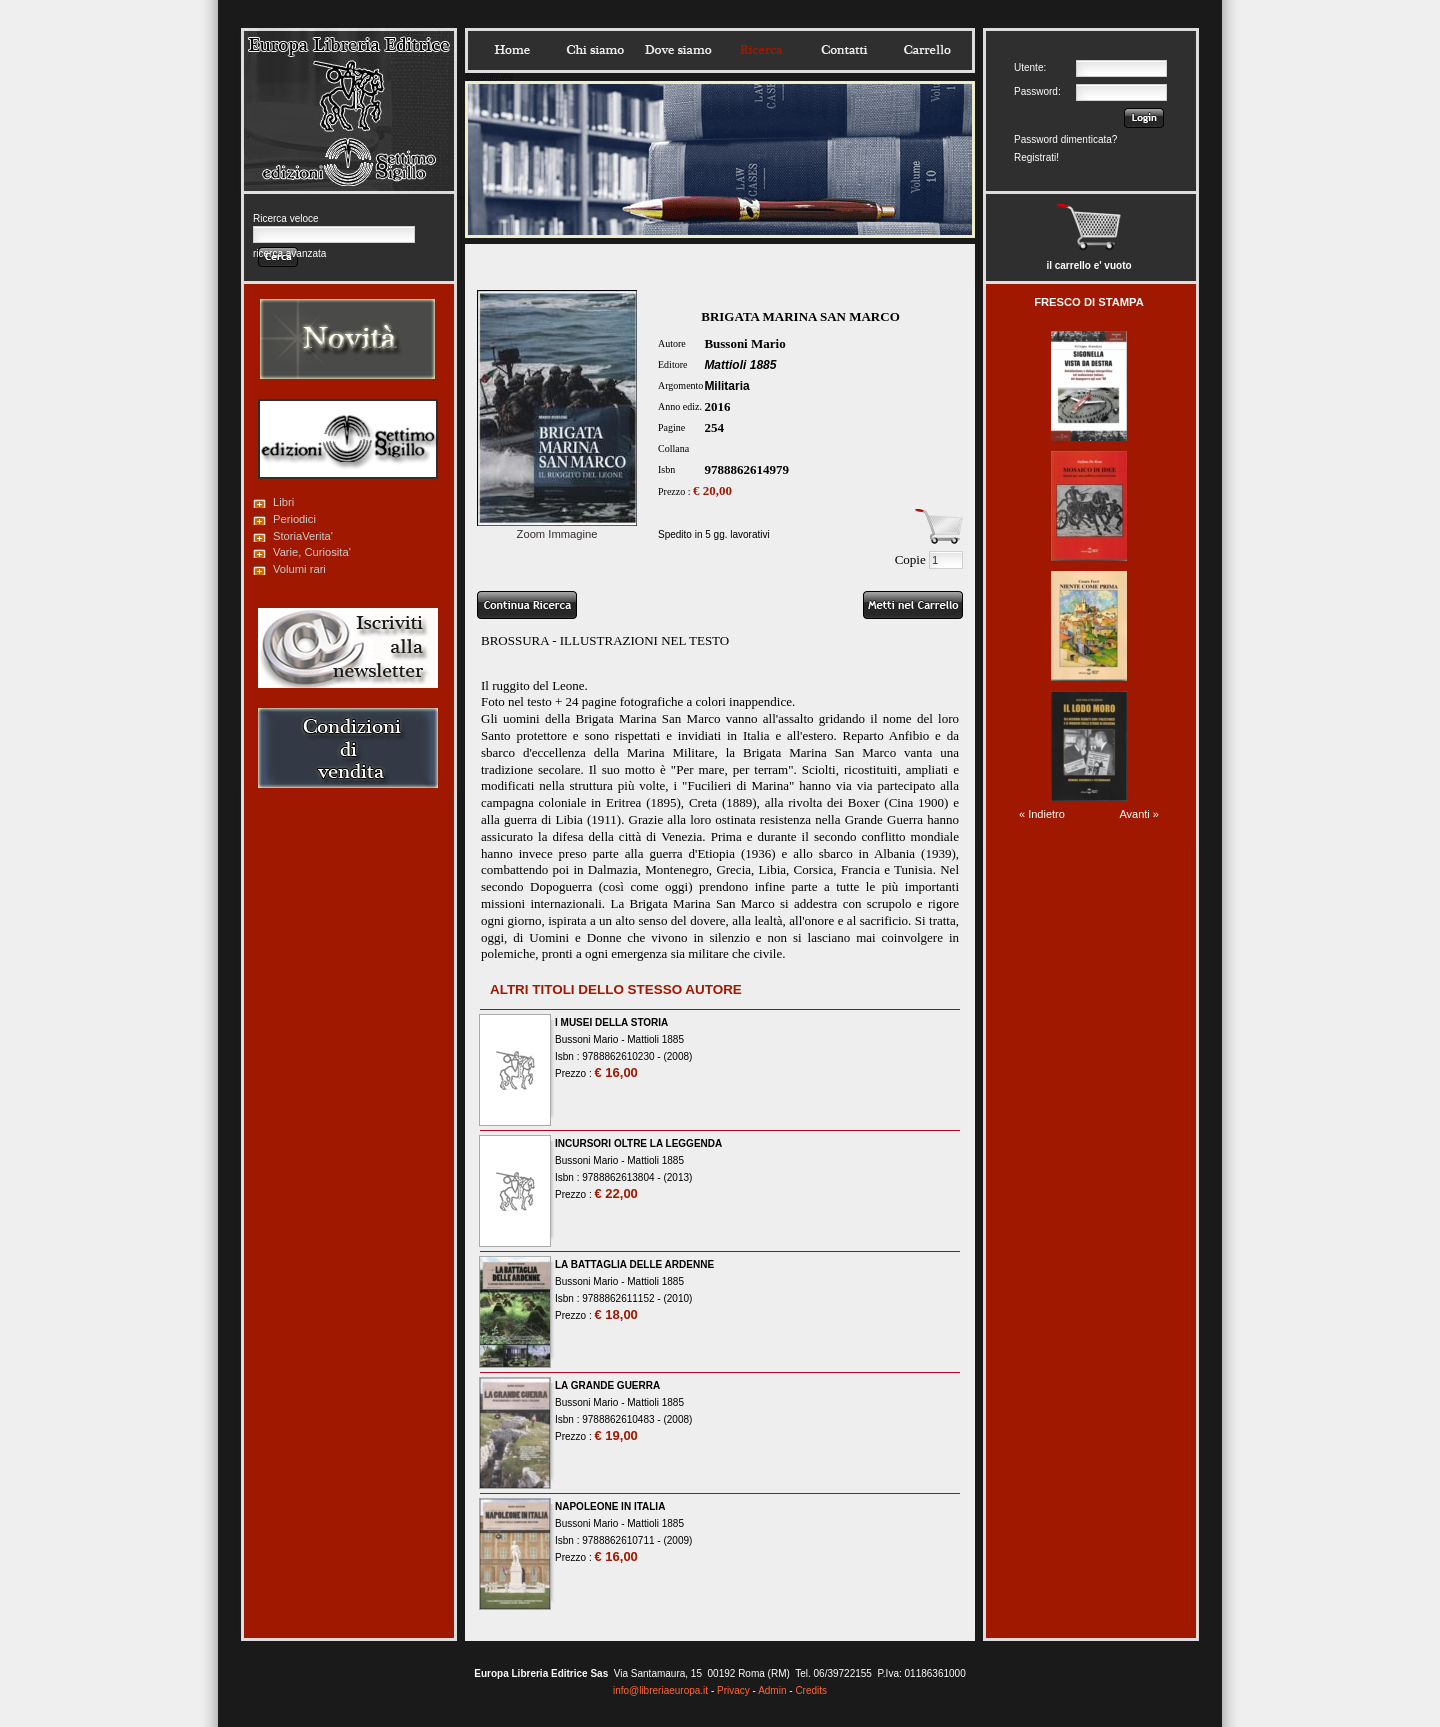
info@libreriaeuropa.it (660, 1690)
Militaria (726, 386)
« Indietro (1042, 814)
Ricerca (761, 50)
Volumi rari (299, 569)
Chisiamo (595, 50)
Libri (283, 502)
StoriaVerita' (303, 536)
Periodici (294, 519)
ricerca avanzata (289, 253)
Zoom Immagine (557, 528)
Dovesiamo (678, 50)
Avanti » (1139, 814)
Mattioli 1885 (740, 365)
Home (512, 50)
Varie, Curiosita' (312, 552)
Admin (772, 1690)
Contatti (844, 50)
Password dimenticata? (1065, 139)
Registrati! (1036, 157)
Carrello (927, 50)
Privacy (733, 1690)
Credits (811, 1690)
